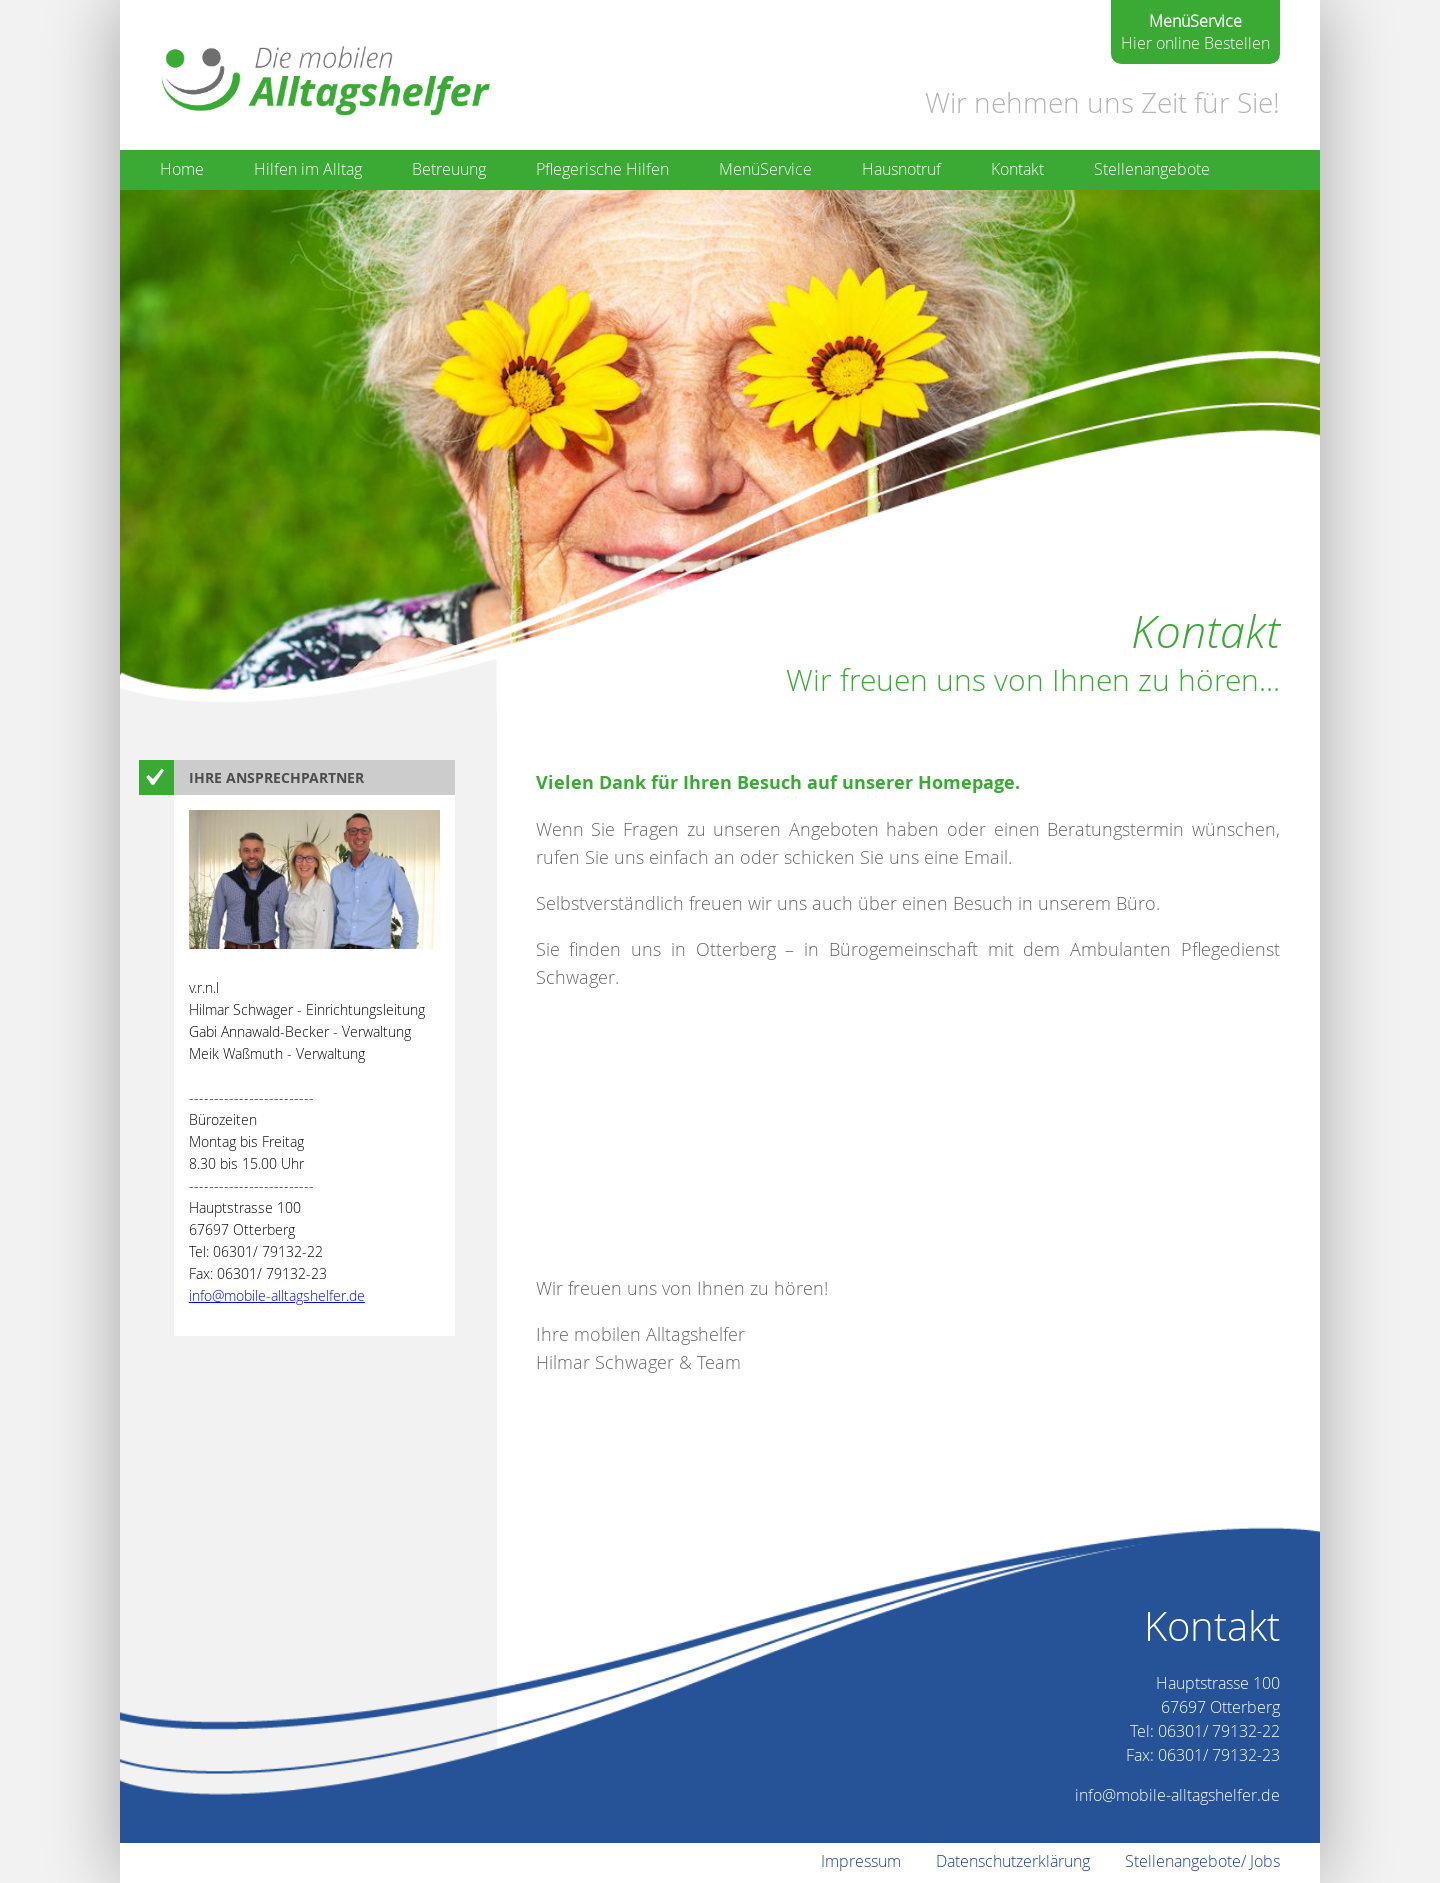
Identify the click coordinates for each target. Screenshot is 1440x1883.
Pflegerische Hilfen (602, 169)
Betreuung (449, 169)
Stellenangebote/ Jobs (1202, 1861)
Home (182, 169)
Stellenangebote (1152, 169)
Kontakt (1017, 169)
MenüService (765, 169)
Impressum (861, 1861)
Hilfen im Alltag (308, 169)
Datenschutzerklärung (1013, 1861)
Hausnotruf (901, 169)
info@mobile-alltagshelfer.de (277, 1295)
